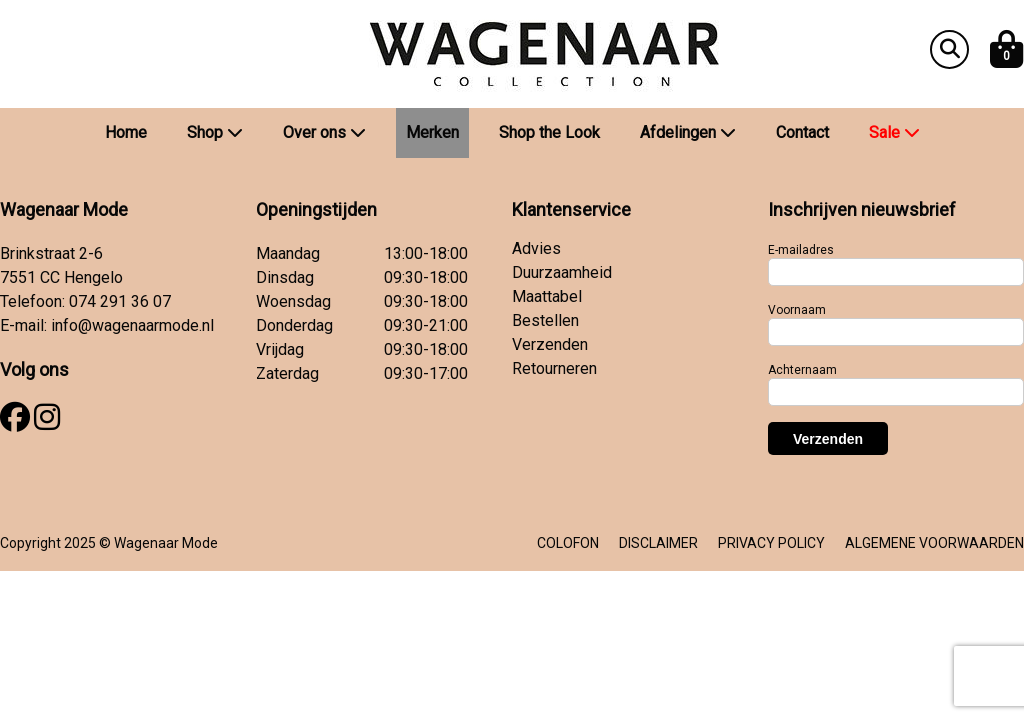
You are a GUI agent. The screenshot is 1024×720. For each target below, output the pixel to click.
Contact (802, 132)
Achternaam (802, 370)
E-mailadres (801, 250)
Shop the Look (549, 132)
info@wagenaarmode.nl (132, 325)
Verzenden (550, 344)
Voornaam (797, 310)
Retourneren (554, 368)
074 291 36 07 (120, 301)
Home (126, 132)
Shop (215, 132)
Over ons (324, 132)
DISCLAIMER (658, 543)
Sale (894, 132)
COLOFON (568, 543)
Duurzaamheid (562, 272)
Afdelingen (688, 132)
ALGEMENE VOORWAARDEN (934, 543)
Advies (536, 248)
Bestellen (545, 320)
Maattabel (547, 296)
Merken (432, 132)
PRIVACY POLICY (771, 543)
